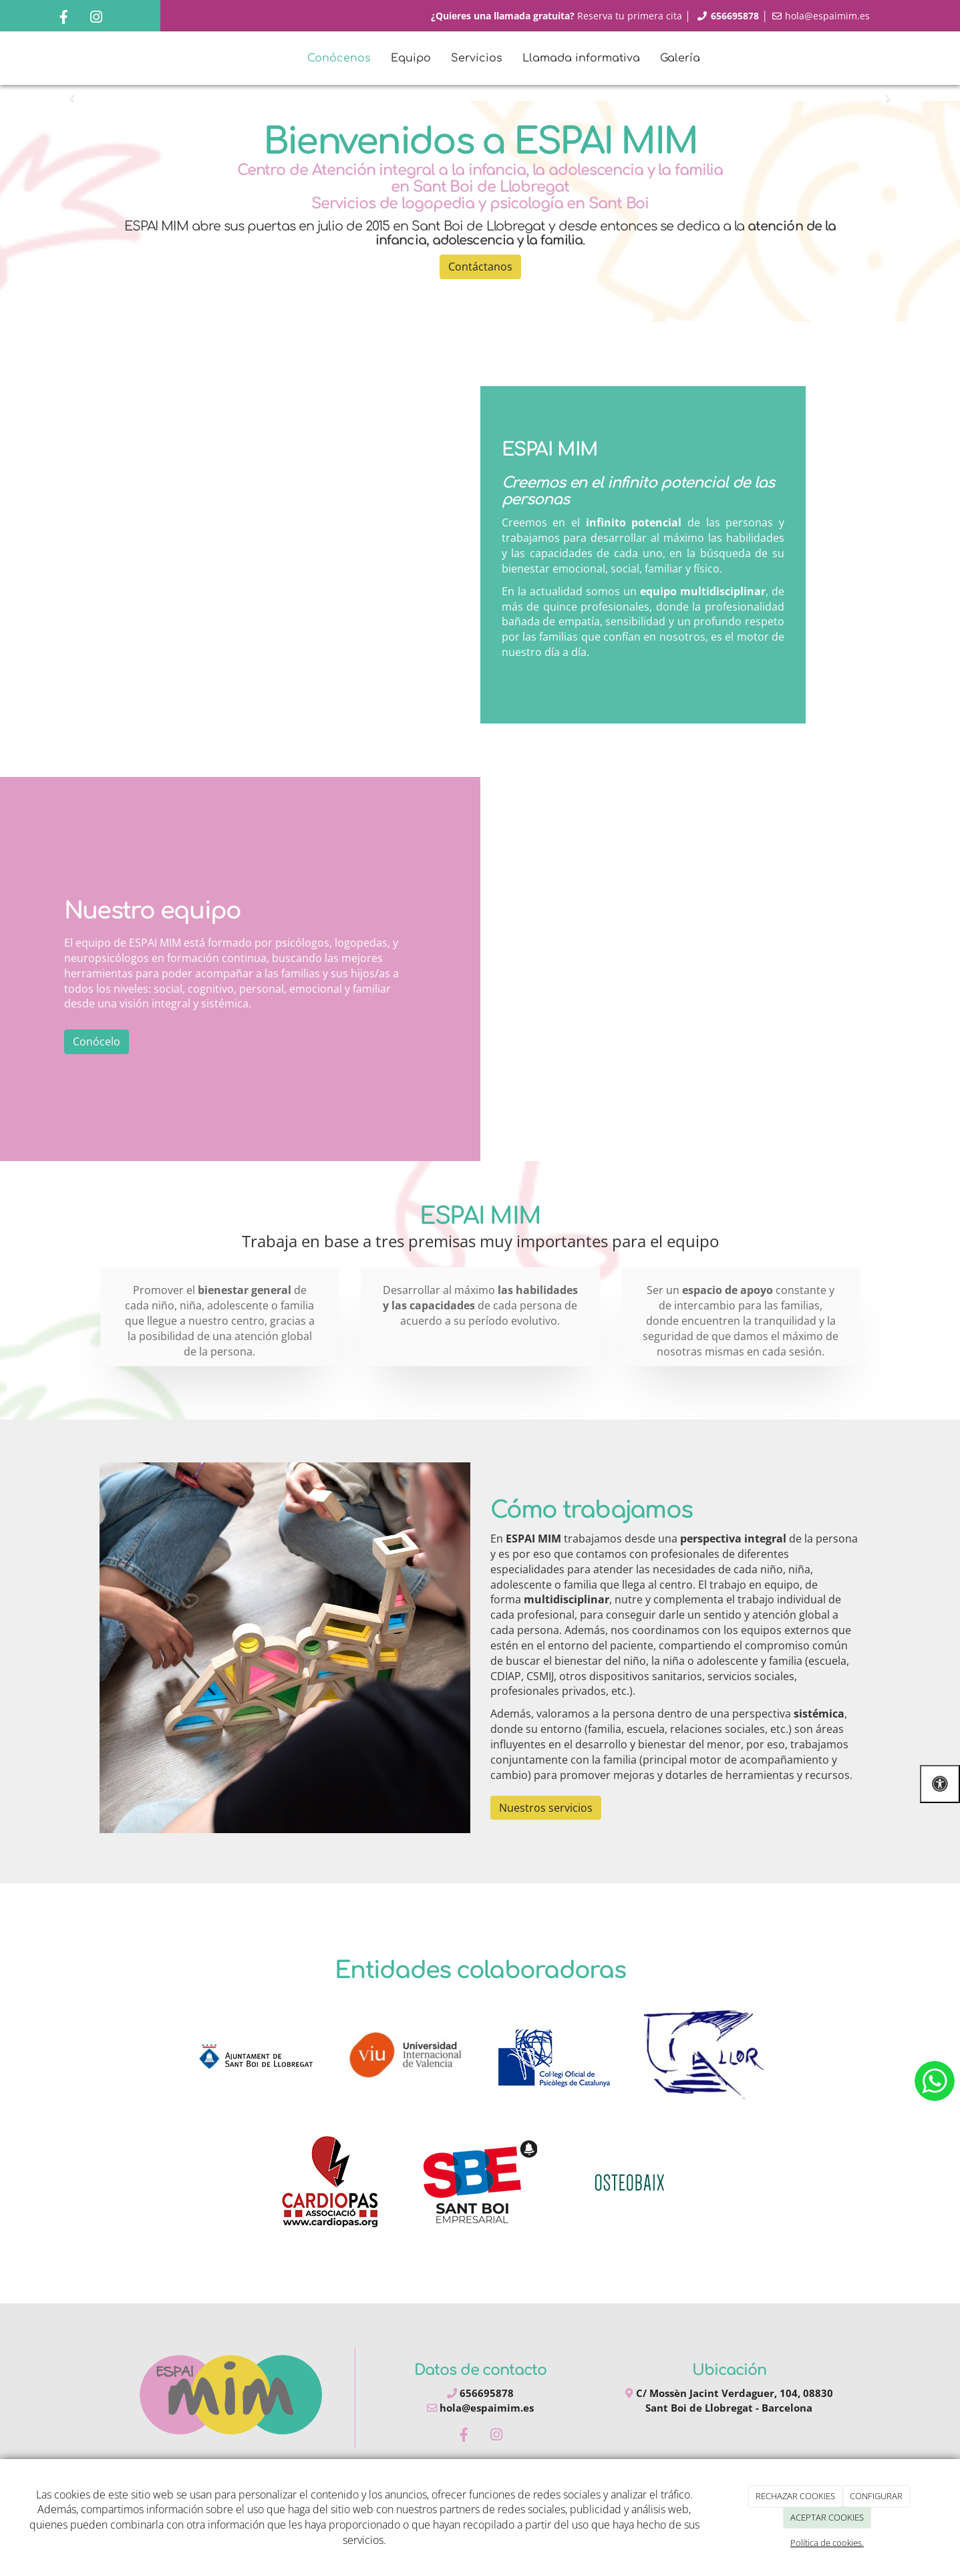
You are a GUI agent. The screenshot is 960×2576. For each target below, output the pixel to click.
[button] (72, 92)
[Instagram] (96, 18)
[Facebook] (63, 18)
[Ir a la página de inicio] (33, 58)
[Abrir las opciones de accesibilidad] (940, 1784)
